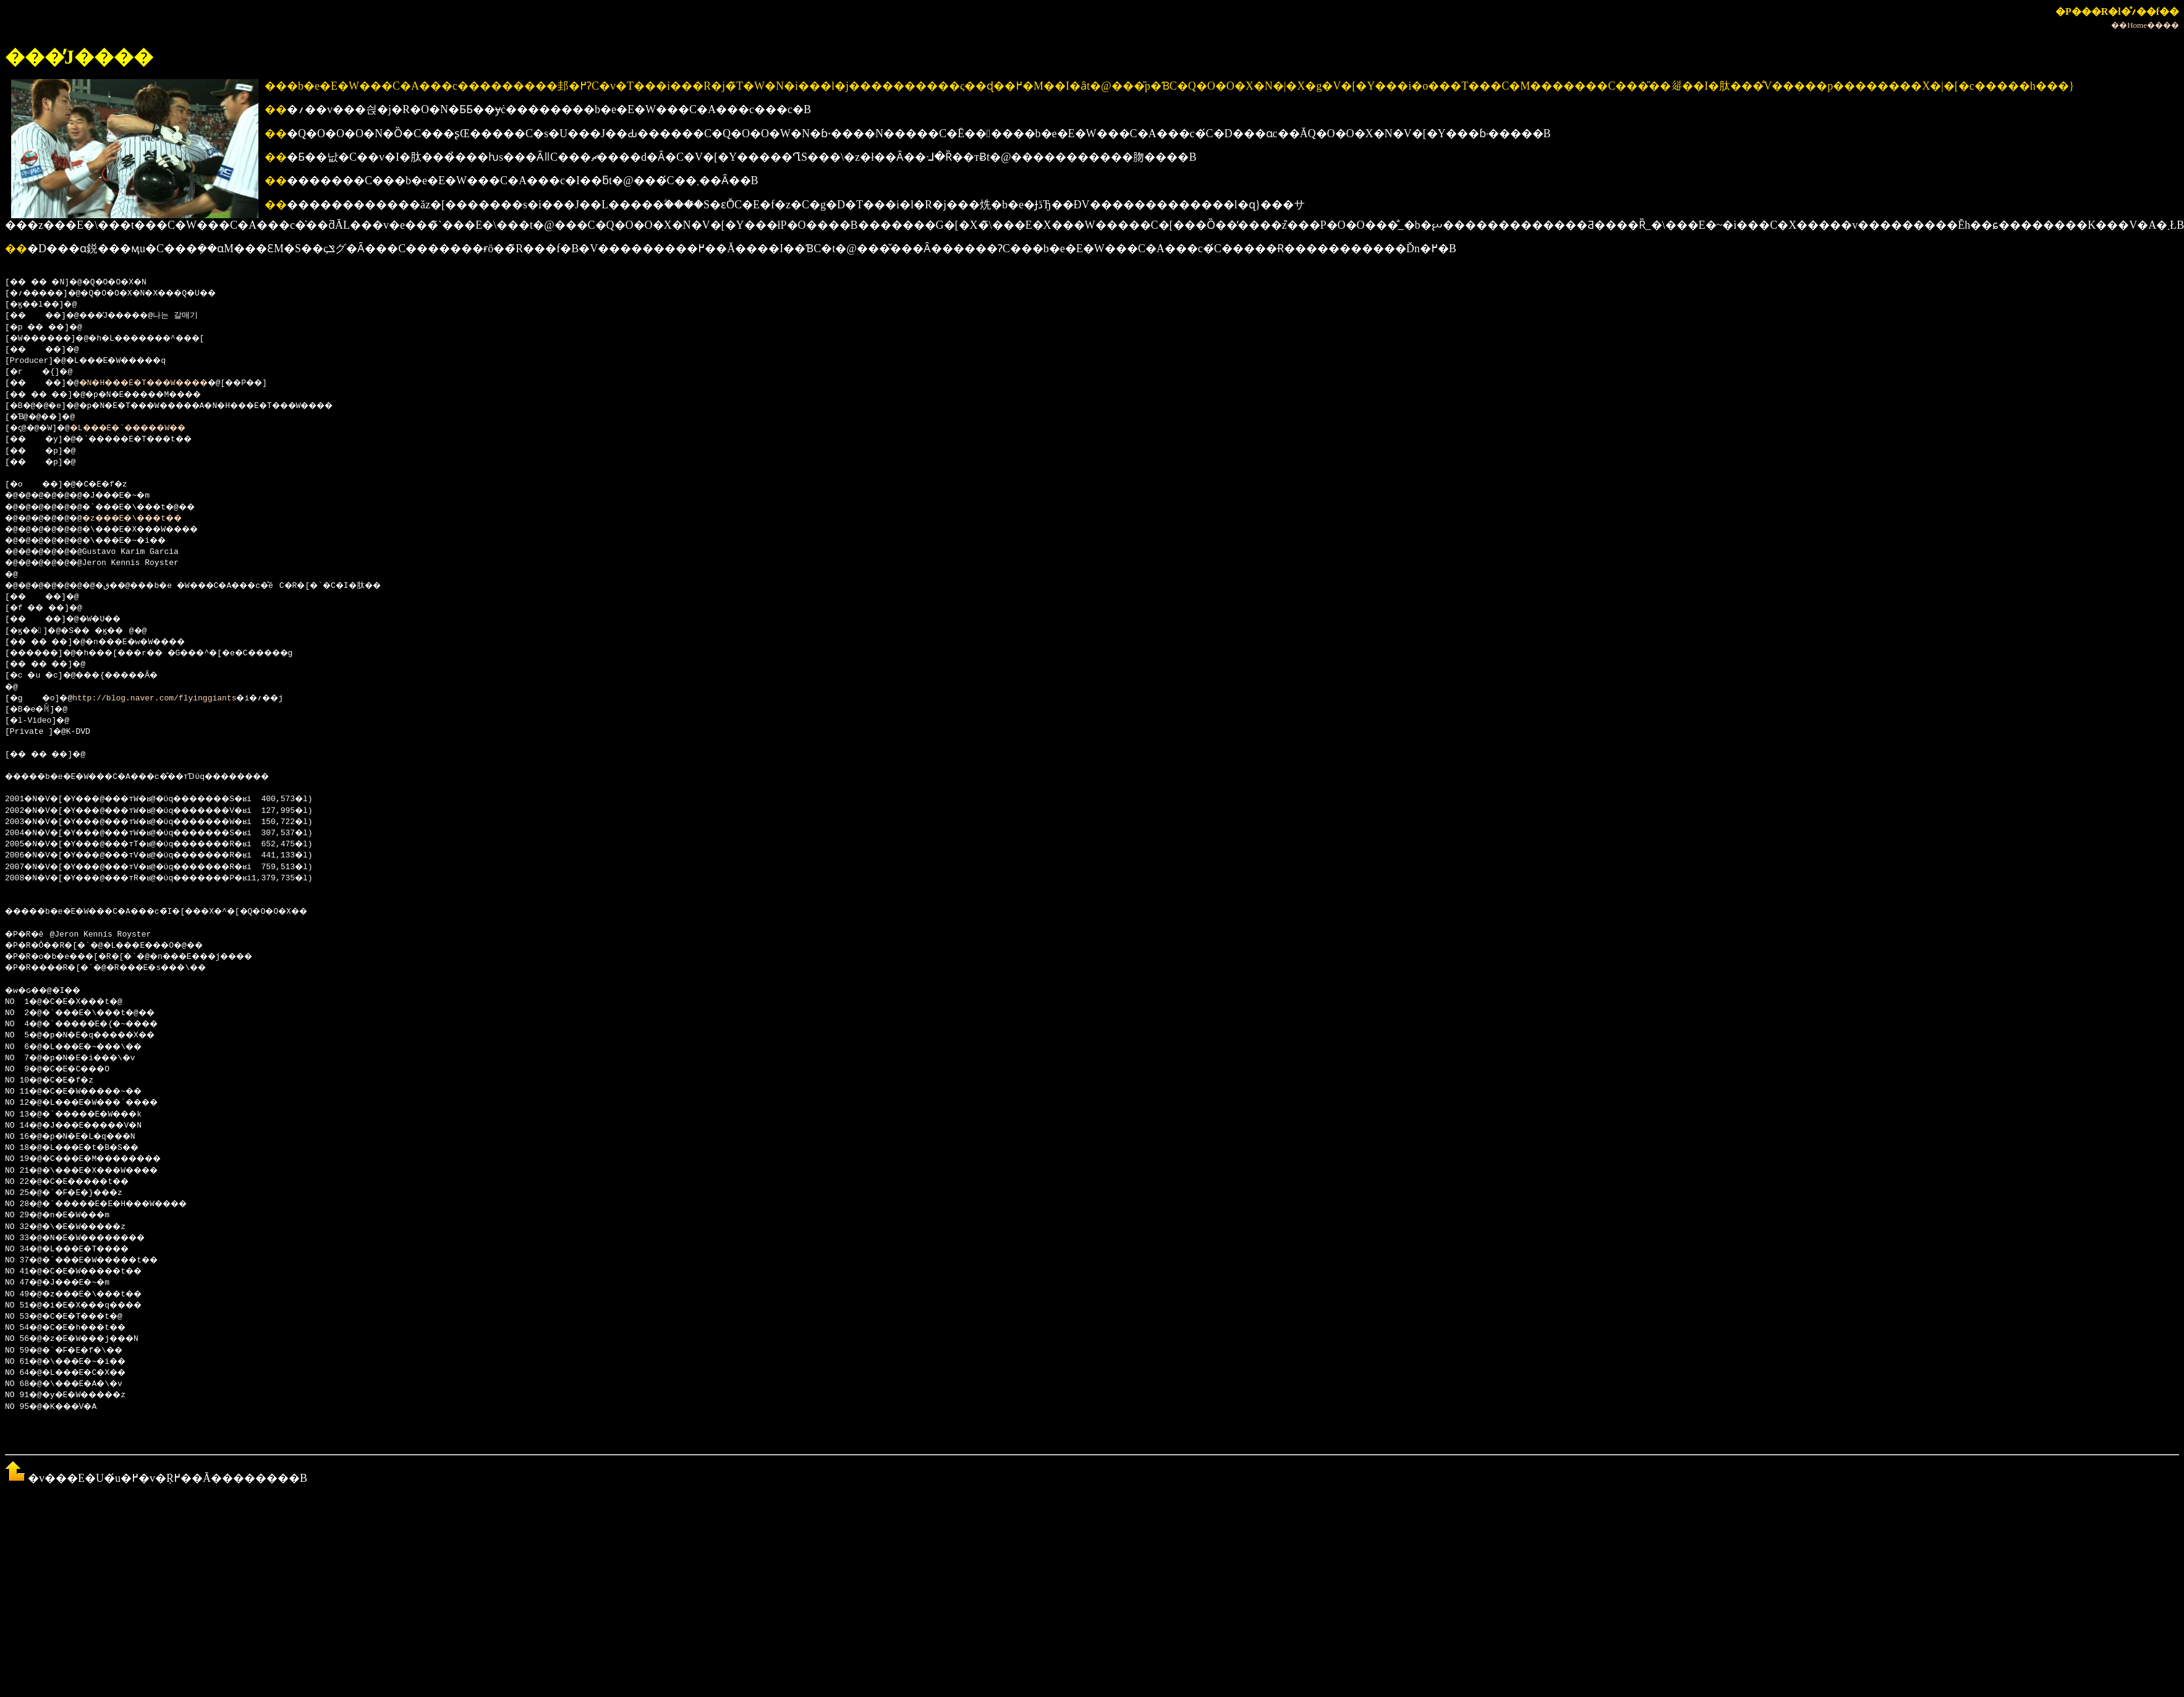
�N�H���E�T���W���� (162, 383)
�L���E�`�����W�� (144, 428)
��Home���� (2145, 25)
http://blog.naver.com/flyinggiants (159, 698)
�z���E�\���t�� (149, 518)
